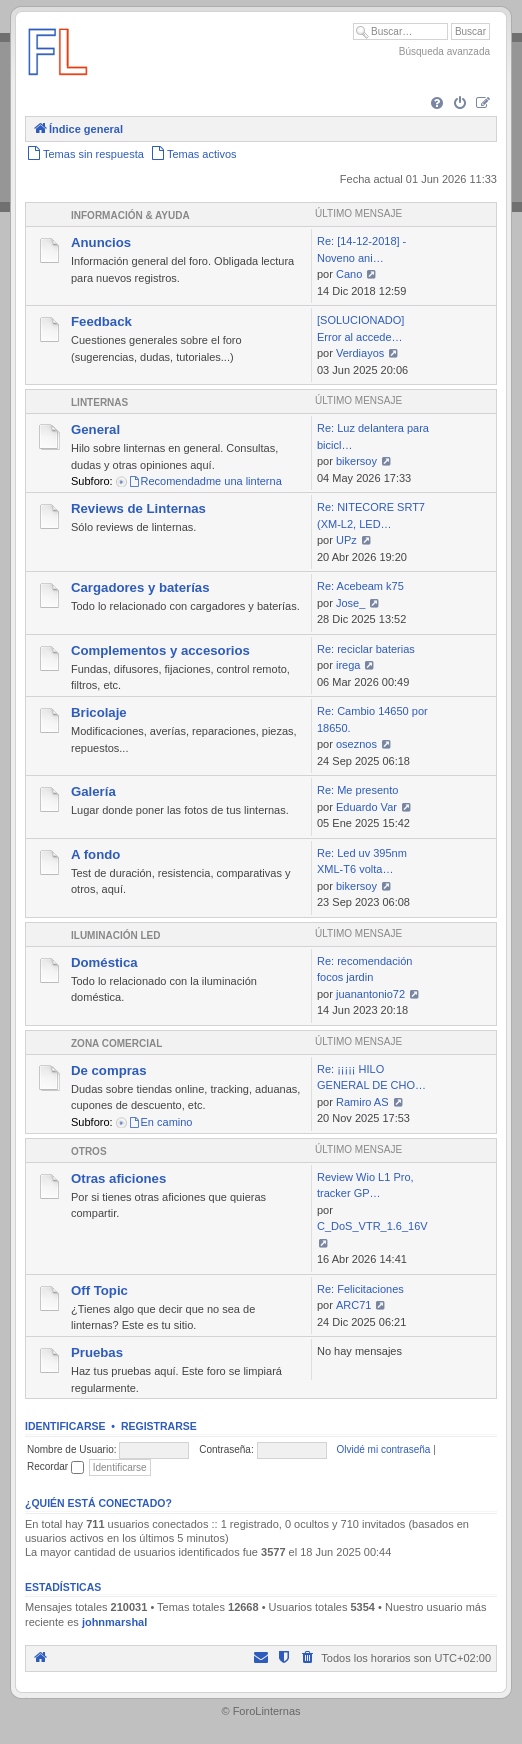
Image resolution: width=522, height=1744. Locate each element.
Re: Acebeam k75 (360, 586)
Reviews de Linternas (138, 508)
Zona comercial (116, 1043)
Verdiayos (360, 353)
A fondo (95, 854)
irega (348, 665)
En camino (160, 1122)
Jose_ (350, 603)
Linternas (99, 402)
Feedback (101, 321)
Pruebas (97, 1352)
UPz (346, 540)
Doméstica (104, 962)
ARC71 (353, 1305)
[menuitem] (437, 104)
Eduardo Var (366, 807)
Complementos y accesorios (160, 650)
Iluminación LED (115, 935)
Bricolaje (99, 712)
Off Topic (99, 1290)
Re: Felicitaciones (360, 1289)
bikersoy (356, 461)
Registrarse (159, 1426)
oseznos (356, 744)
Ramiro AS (362, 1102)
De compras (109, 1070)
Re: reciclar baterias (366, 649)
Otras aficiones (118, 1178)
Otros (89, 1151)
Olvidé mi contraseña (383, 1449)
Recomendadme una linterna (205, 481)
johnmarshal (114, 1622)
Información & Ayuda (130, 215)
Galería (93, 791)
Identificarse (65, 1426)
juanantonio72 (370, 994)
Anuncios (101, 242)
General (95, 429)
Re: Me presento (357, 790)
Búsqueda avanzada (444, 51)
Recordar (55, 1466)
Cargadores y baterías (140, 587)
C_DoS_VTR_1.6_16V (372, 1226)
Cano (349, 274)
